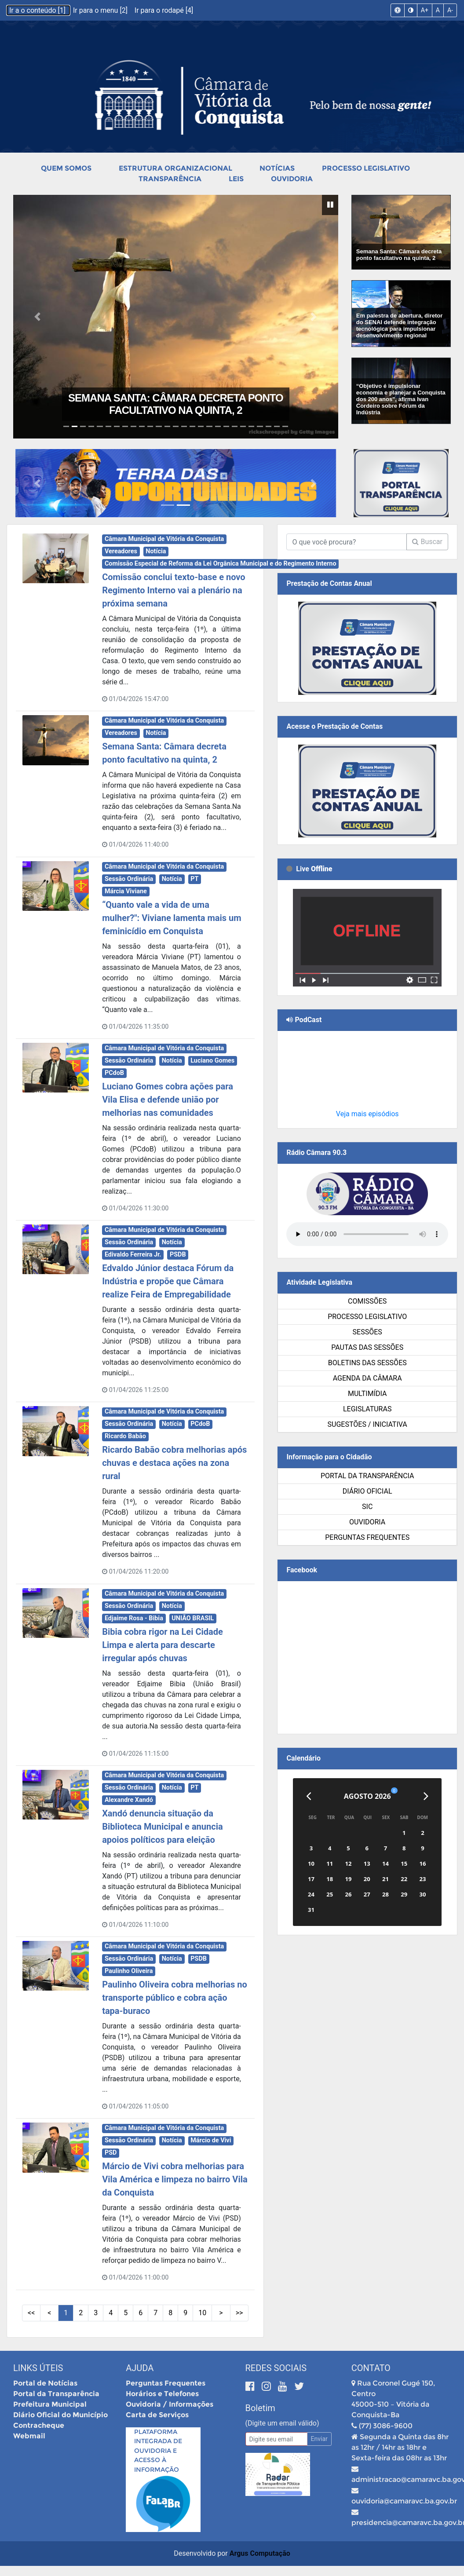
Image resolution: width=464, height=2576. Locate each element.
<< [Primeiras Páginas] (31, 2313)
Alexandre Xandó (129, 1800)
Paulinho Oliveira (129, 1971)
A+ (424, 10)
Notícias (277, 168)
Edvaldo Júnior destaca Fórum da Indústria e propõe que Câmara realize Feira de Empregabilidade (168, 1281)
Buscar (427, 541)
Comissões (367, 1301)
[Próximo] (426, 1796)
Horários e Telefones (162, 2394)
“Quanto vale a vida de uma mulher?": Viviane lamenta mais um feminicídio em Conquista (171, 917)
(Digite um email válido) (282, 2423)
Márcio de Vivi (210, 2140)
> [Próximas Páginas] (220, 2313)
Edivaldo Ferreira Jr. (133, 1254)
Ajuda (139, 2368)
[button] (37, 316)
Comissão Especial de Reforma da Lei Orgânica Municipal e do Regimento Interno (220, 563)
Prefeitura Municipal (50, 2404)
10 (202, 2313)
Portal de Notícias (45, 2383)
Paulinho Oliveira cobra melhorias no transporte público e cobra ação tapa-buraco (174, 1997)
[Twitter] (299, 2386)
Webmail (29, 2436)
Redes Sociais (276, 2368)
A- (450, 10)
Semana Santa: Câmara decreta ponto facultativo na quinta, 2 (175, 404)
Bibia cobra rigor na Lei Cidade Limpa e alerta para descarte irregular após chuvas (162, 1644)
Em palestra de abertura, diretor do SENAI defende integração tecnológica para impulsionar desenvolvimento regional (399, 325)
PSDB (178, 1254)
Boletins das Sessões (367, 1363)
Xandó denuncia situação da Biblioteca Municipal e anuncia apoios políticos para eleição (162, 1826)
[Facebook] (251, 2386)
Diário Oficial (367, 1491)
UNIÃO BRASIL (193, 1618)
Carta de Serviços (157, 2415)
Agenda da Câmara (367, 1378)
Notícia (156, 551)
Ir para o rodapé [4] (164, 10)
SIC (367, 1506)
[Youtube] (284, 2386)
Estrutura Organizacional (175, 168)
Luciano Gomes (212, 1060)
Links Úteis (38, 2368)
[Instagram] (268, 2386)
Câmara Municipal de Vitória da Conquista (164, 539)
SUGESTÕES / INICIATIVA (367, 1424)
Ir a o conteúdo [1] (38, 10)
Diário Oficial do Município (60, 2415)
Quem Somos (66, 168)
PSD (111, 2152)
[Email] (276, 2439)
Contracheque (38, 2425)
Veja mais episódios (367, 1114)
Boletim (260, 2408)
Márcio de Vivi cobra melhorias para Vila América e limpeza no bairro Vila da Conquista (175, 2179)
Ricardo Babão (125, 1436)
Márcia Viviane (126, 891)
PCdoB (114, 1073)
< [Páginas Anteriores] (49, 2313)
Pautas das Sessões (367, 1347)
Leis (236, 179)
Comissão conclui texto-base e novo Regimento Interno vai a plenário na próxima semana (173, 590)
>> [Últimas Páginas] (239, 2313)
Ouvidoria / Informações (169, 2404)
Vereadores (121, 551)
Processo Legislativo (366, 168)
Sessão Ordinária (129, 879)
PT (194, 879)
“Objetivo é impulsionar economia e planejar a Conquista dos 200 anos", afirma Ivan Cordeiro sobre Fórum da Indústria (401, 399)
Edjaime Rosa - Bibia (134, 1618)
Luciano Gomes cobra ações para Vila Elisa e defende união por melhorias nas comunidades (167, 1099)
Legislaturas (367, 1409)
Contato (371, 2368)
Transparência (170, 179)
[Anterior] (308, 1796)
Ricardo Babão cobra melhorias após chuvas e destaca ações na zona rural (174, 1462)
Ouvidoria (292, 179)
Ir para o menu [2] (101, 10)
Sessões (367, 1332)
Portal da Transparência (367, 1476)
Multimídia (367, 1393)
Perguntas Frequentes (367, 1537)
